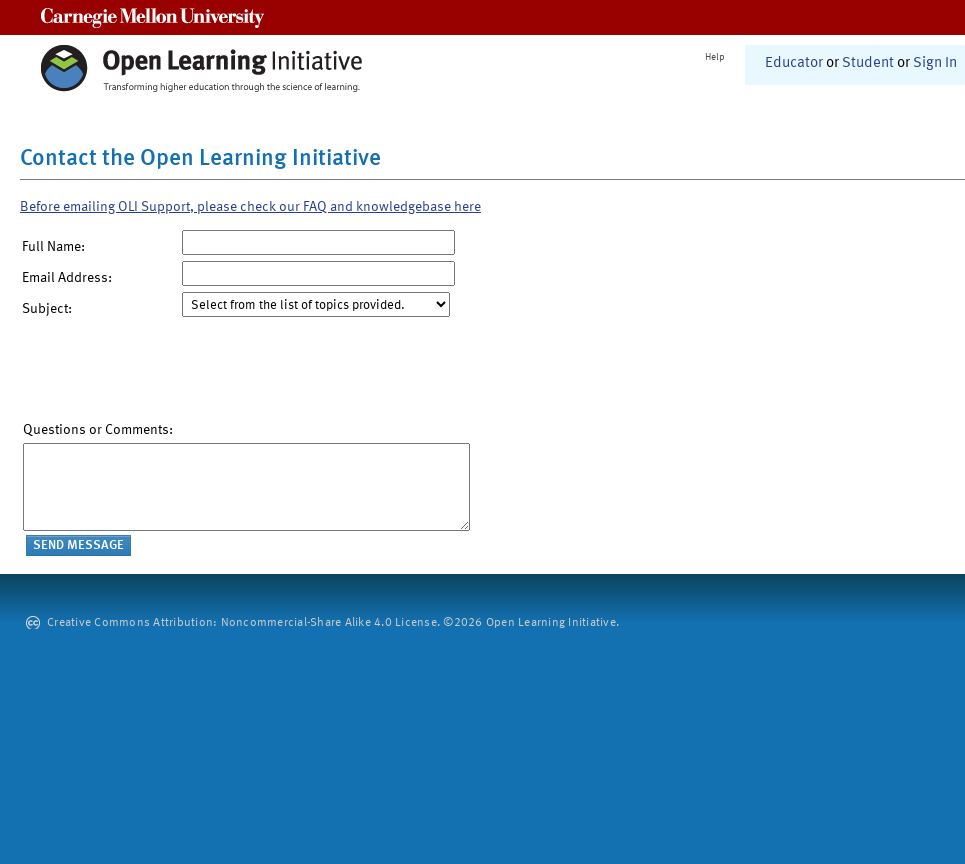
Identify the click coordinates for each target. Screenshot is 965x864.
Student (868, 63)
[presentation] (175, 374)
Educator (794, 63)
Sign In (935, 63)
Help (715, 57)
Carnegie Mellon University (152, 17)
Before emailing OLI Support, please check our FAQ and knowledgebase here (250, 207)
